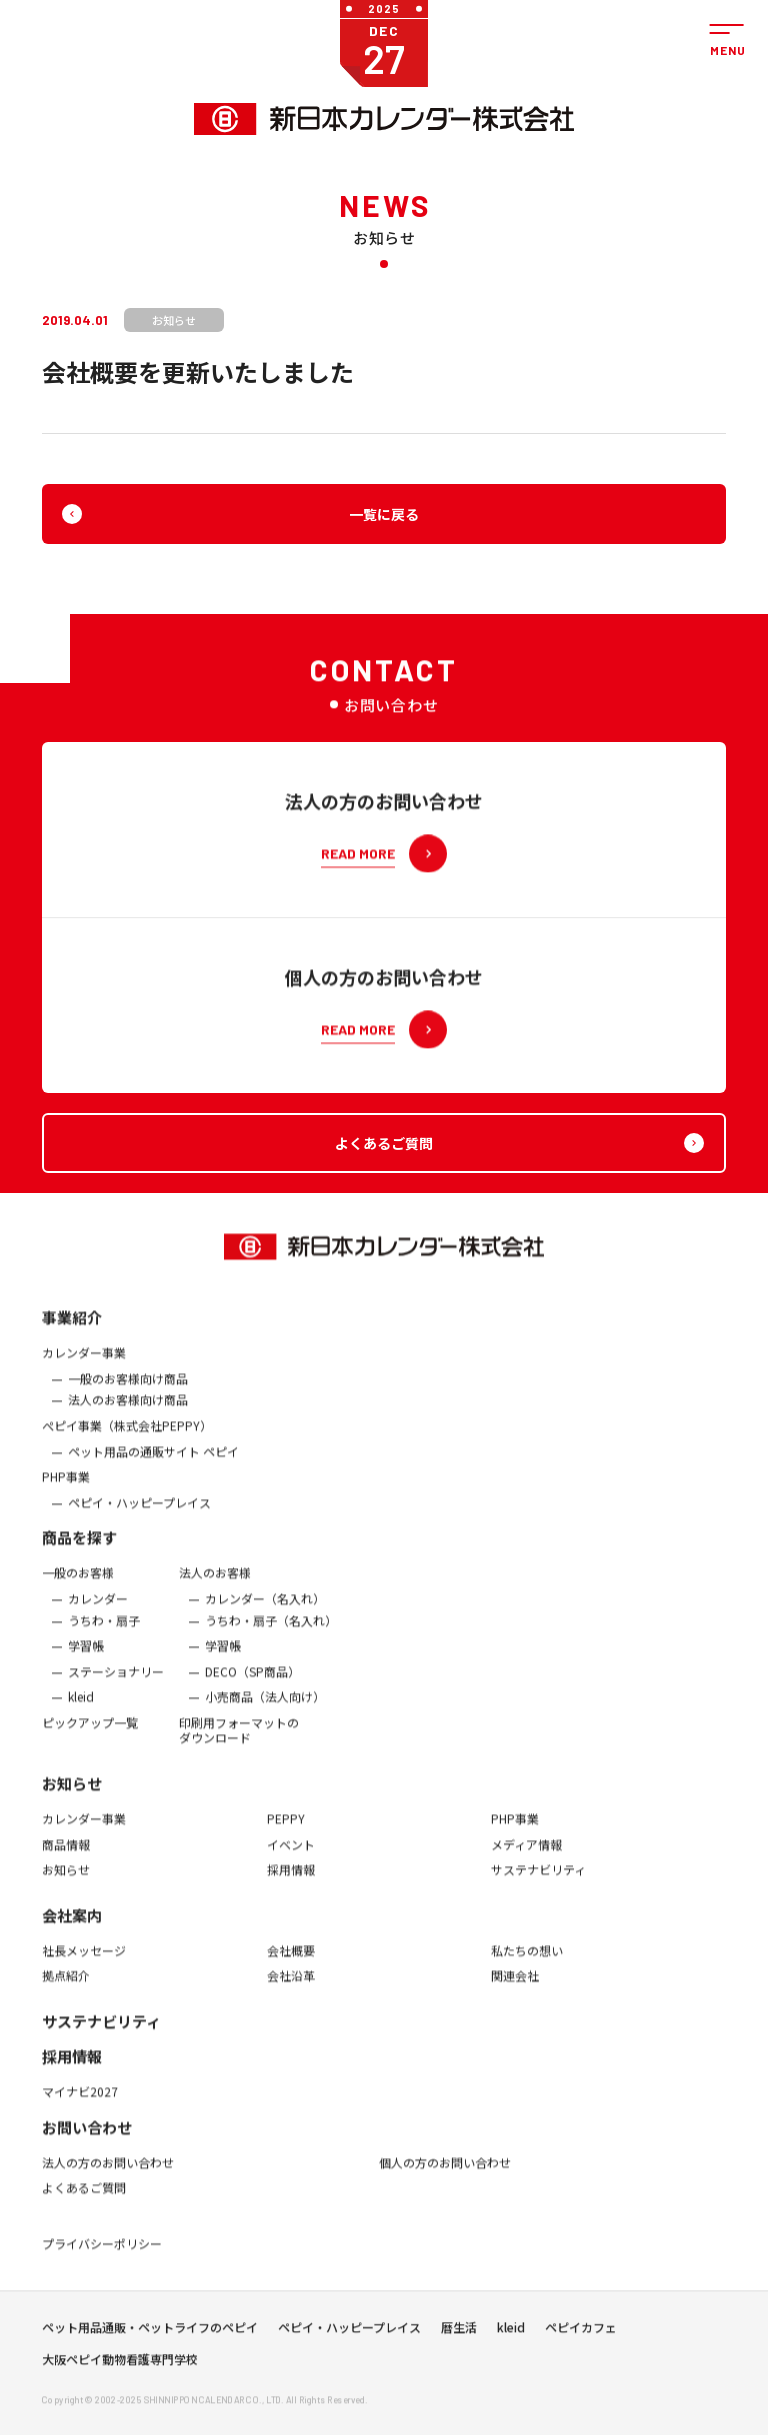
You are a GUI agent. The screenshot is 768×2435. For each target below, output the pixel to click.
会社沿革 (291, 1988)
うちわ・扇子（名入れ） (271, 1632)
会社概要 (291, 1963)
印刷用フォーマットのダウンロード (239, 1742)
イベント (291, 1856)
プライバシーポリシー (102, 2256)
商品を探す (79, 1549)
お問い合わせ (87, 2138)
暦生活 (459, 2334)
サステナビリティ (538, 1882)
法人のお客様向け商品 (128, 1412)
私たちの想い (527, 1963)
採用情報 (291, 1882)
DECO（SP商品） (252, 1684)
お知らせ (72, 1795)
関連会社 (515, 1988)
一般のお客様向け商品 (128, 1391)
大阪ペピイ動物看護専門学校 (120, 2366)
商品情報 (66, 1856)
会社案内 (72, 1927)
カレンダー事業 (84, 1365)
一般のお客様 (78, 1585)
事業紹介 (72, 1329)
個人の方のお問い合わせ (445, 2174)
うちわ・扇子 (104, 1632)
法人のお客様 (215, 1585)
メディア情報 (526, 1856)
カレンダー (98, 1611)
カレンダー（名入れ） (265, 1611)
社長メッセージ (84, 1963)
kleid (81, 1709)
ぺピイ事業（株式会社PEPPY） (127, 1438)
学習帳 (86, 1658)
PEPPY (286, 1831)
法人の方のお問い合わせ (108, 2174)
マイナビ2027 (80, 2104)
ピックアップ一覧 (90, 1735)
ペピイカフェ (581, 2334)
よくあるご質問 (84, 2200)
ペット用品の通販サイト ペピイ (153, 1463)
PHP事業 (66, 1489)
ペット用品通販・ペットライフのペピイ (150, 2334)
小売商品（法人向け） (265, 1709)
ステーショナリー (116, 1684)
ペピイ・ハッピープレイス (139, 1515)
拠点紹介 (66, 1988)
